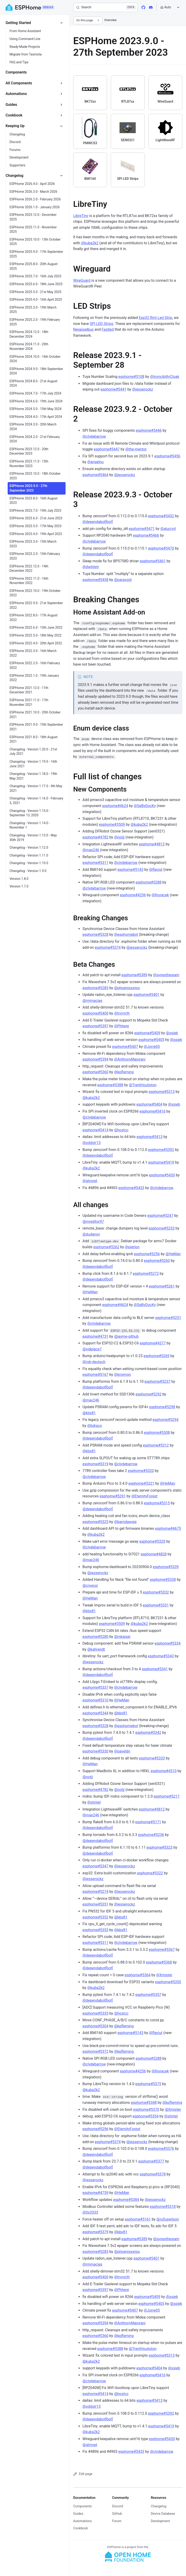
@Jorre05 (152, 1046)
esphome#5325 (95, 1522)
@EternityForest (144, 1496)
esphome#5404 (149, 1104)
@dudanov (91, 1234)
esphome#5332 (156, 1592)
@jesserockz (142, 389)
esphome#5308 (157, 1432)
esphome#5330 (95, 1751)
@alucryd (168, 528)
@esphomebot (126, 934)
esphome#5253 (162, 1228)
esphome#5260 (157, 1260)
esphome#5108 (131, 376)
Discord (117, 2506)
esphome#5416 (152, 1111)
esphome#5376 (161, 2148)
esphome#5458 (95, 580)
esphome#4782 (95, 837)
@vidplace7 (91, 1349)
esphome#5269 (157, 1356)
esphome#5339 (166, 1567)
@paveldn (122, 1751)
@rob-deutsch (93, 1362)
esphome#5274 (95, 1891)
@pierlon (132, 1247)
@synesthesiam (166, 975)
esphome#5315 (157, 1503)
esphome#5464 (95, 475)
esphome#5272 (146, 1273)
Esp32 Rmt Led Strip (155, 317)
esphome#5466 (146, 535)
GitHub (117, 2513)
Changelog (158, 2506)
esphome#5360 (95, 1072)
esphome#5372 (95, 2051)
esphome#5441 (113, 389)
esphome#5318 (163, 2206)
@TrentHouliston (143, 1085)
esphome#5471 (142, 528)
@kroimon (122, 1374)
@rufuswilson (167, 2219)
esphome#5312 (156, 1445)
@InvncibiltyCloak (164, 376)
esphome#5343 (161, 1656)
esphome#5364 (138, 1975)
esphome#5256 (147, 1254)
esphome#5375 (148, 2084)
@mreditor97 (93, 1221)
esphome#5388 (110, 1085)
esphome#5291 (113, 1496)
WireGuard (82, 280)
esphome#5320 (141, 1471)
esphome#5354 (146, 2116)
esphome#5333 (152, 1758)
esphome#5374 (108, 947)
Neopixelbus (83, 329)
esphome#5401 (146, 994)
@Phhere (121, 1026)
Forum (116, 2521)
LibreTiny (80, 216)
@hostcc (121, 1130)
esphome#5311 (95, 862)
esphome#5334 (167, 1643)
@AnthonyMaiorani (129, 1059)
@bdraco (94, 1425)
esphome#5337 (95, 1687)
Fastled (108, 329)
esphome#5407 (125, 1046)
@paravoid (122, 580)
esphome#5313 (162, 1091)
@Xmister (164, 1975)
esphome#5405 (151, 1039)
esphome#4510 (164, 1771)
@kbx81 (89, 1413)
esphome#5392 (161, 1149)
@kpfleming (124, 1072)
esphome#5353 (95, 1930)
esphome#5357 (148, 1994)
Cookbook (80, 2528)
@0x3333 (90, 2212)
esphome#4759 (95, 2193)
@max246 (90, 850)
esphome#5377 (151, 2161)
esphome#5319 (95, 1464)
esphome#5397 (95, 1026)
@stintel (94, 1802)
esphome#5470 (161, 548)
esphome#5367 (162, 1949)
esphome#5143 (130, 869)
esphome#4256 (133, 895)
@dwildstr (90, 567)
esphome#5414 (95, 1130)
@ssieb (172, 1033)
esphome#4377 (153, 1343)
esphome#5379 (95, 2232)
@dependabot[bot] (97, 522)
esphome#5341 (155, 1669)
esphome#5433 (131, 1188)
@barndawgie (125, 1522)
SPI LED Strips (101, 323)
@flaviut (155, 869)
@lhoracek (160, 895)
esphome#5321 (141, 1483)
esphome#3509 (112, 824)
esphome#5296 (95, 2129)
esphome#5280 (95, 1636)
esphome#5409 (147, 1033)
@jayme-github (126, 1336)
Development (160, 2521)
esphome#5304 (95, 2026)
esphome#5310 (95, 1700)
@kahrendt (96, 1649)
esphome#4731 (95, 1336)
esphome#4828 (154, 1554)
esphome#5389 (134, 975)
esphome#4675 (168, 1528)
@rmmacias (92, 1000)
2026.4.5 (48, 7)
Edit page (82, 2474)
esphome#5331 (156, 1605)
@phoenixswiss (127, 988)
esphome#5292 (148, 1394)
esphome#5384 (126, 2199)
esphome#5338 (163, 1579)
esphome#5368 (159, 1962)
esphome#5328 (95, 934)
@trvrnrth (121, 1013)
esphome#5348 (144, 2102)
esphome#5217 (167, 1796)
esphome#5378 (153, 2174)
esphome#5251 (168, 1318)
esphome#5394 (95, 1059)
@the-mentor (136, 449)
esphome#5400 (95, 1013)
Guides (78, 2513)
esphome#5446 (149, 430)
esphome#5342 (148, 1732)
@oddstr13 (91, 1143)
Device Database (163, 2513)
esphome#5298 (162, 1407)
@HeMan (173, 1254)
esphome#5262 (106, 1247)
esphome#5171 (148, 1822)
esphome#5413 (149, 1137)
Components (82, 2506)
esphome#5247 (160, 1215)
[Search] (105, 7)
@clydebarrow (94, 436)
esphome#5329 (152, 1541)
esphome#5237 (157, 1381)
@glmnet (89, 1181)
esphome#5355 (168, 1982)
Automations (82, 2521)
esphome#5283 (95, 988)
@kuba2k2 (89, 243)
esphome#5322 (150, 1873)
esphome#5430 (162, 1175)
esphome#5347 (95, 1866)
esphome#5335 (95, 2013)
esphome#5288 (148, 882)
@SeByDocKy (145, 806)
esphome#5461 (153, 561)
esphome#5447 (107, 449)
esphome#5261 (162, 1286)
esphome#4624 (115, 806)
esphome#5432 (161, 516)
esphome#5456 (167, 456)
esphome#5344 (95, 1713)
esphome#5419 (161, 1162)
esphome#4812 (152, 844)
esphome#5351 (95, 1904)
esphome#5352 (95, 1917)
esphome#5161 (138, 2219)
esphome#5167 (95, 1374)
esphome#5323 (160, 1847)
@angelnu (95, 462)
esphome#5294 (166, 1419)
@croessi (90, 1585)
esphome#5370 (146, 2109)
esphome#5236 (151, 1835)
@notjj (119, 837)
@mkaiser (122, 1636)
